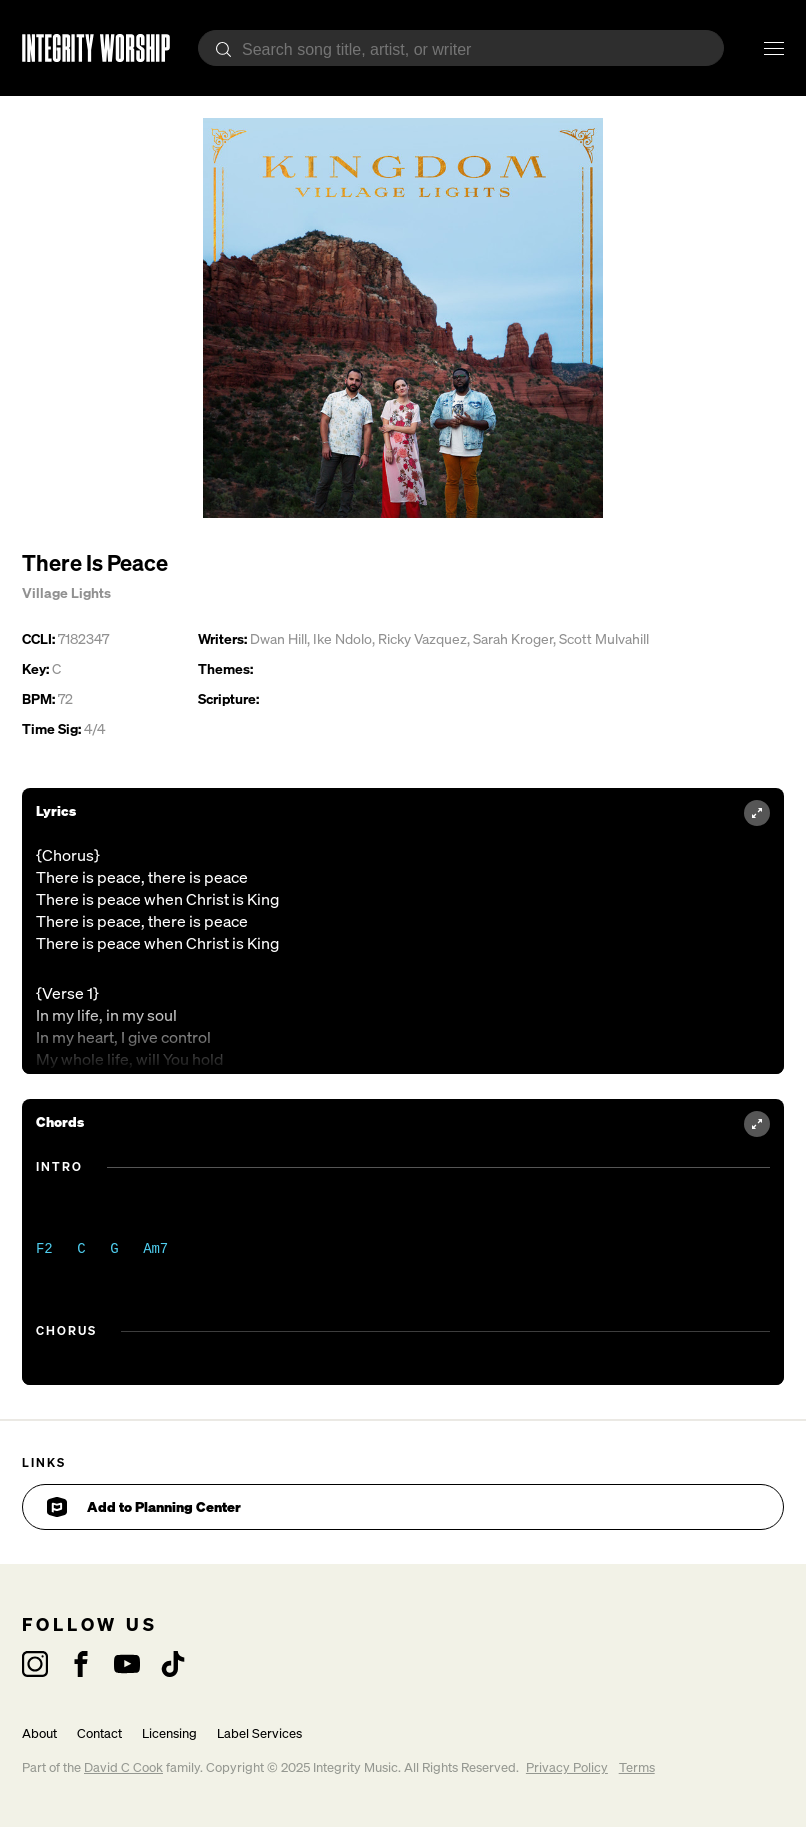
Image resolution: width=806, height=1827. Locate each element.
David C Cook (123, 1767)
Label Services (259, 1733)
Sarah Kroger (513, 638)
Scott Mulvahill (604, 638)
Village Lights (66, 592)
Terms (637, 1767)
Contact (99, 1733)
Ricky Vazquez (422, 638)
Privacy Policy (567, 1767)
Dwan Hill (278, 638)
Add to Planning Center (144, 1507)
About (39, 1733)
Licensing (169, 1733)
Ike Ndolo (342, 638)
